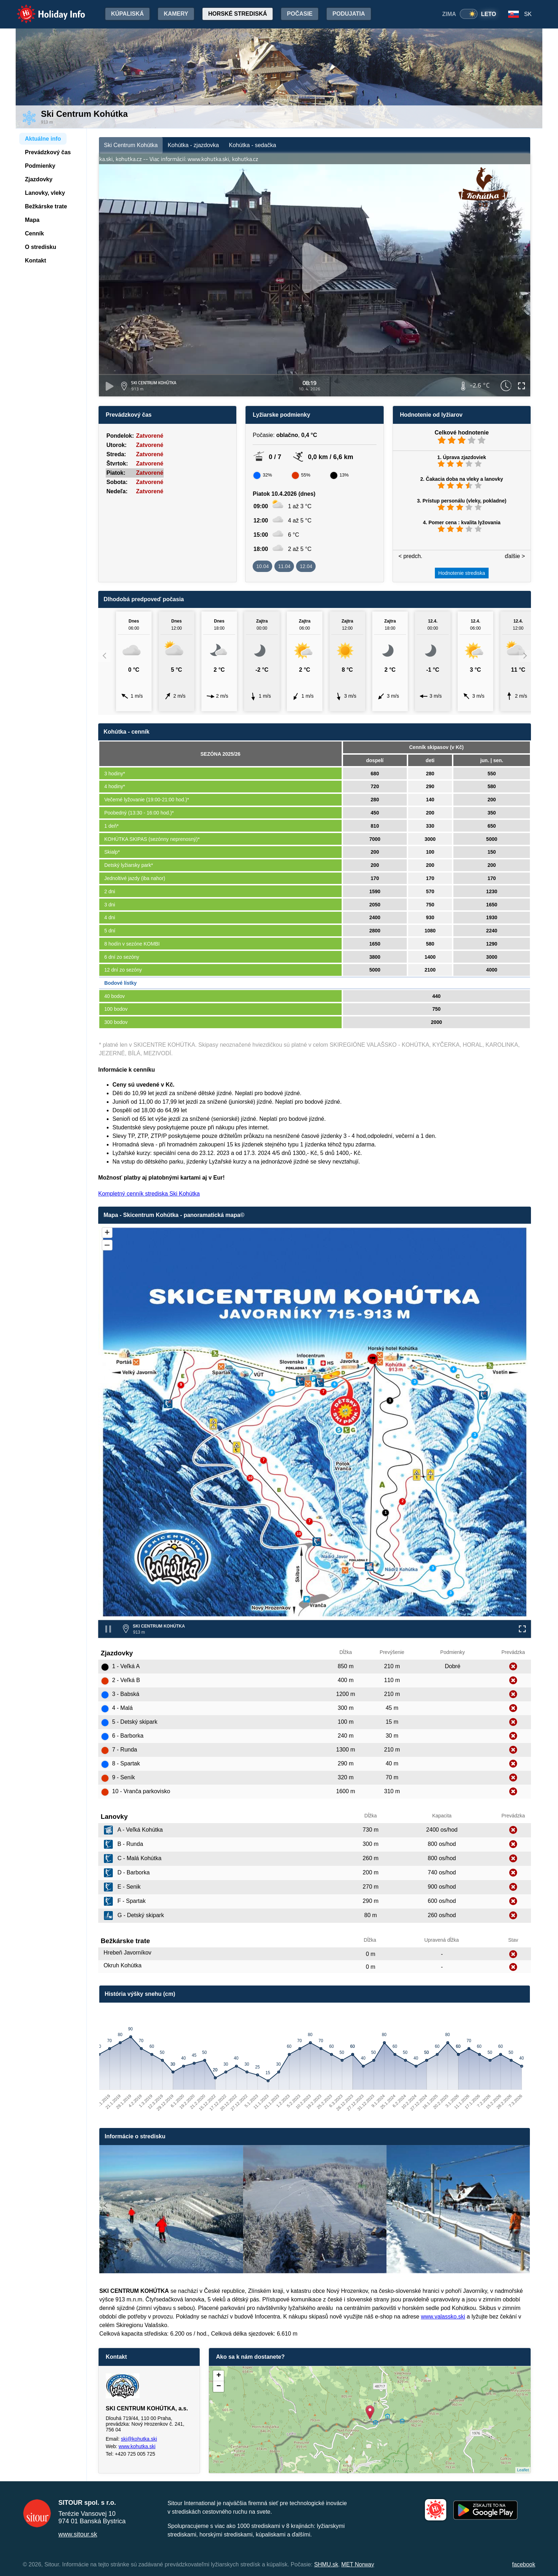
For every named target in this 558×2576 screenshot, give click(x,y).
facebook (523, 2564)
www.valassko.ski (443, 2317)
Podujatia (348, 14)
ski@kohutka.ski (139, 2439)
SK (528, 14)
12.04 (306, 566)
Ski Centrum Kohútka (131, 145)
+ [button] (218, 2376)
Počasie (299, 14)
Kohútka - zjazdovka (193, 145)
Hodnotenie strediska (461, 573)
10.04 (262, 566)
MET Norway (357, 2564)
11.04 (284, 566)
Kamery (176, 14)
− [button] (218, 2386)
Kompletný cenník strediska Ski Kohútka (149, 1194)
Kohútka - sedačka (252, 145)
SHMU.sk (326, 2564)
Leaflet (523, 2470)
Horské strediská (237, 14)
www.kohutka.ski (137, 2446)
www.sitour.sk (77, 2534)
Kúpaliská (127, 14)
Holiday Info (44, 9)
